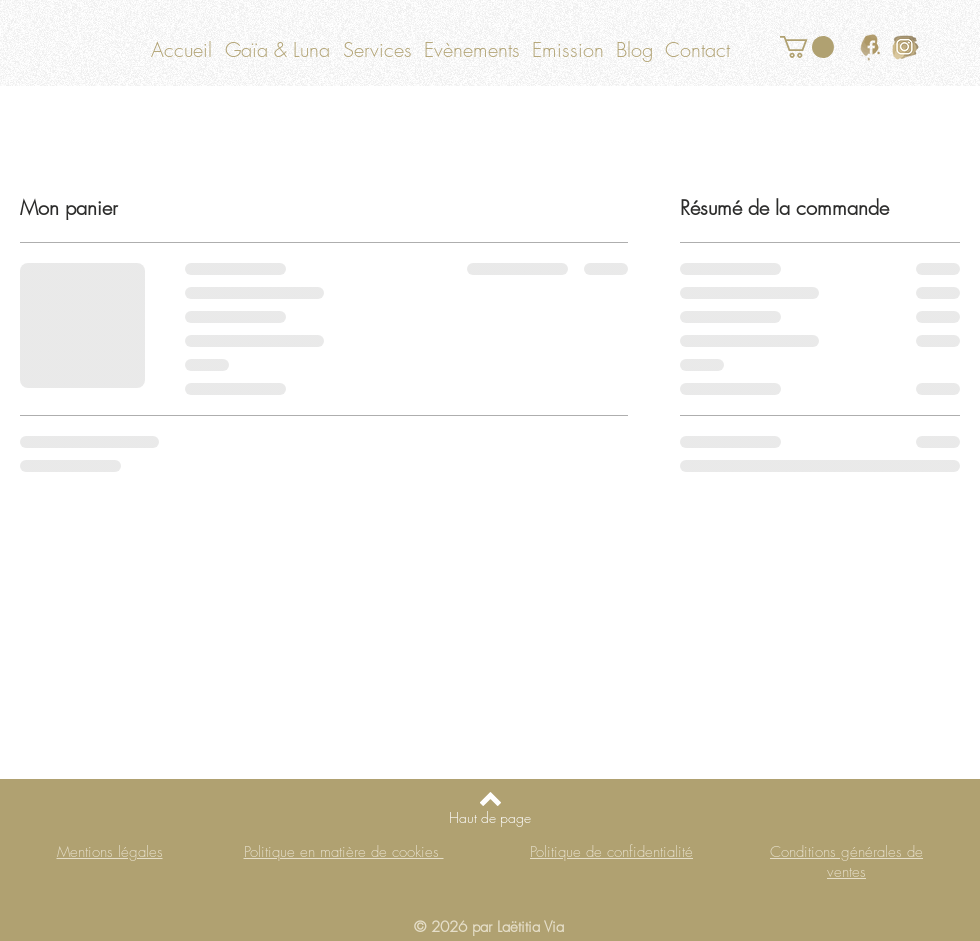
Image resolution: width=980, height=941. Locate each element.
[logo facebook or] (870, 47)
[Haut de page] (490, 818)
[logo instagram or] (905, 47)
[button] (807, 47)
